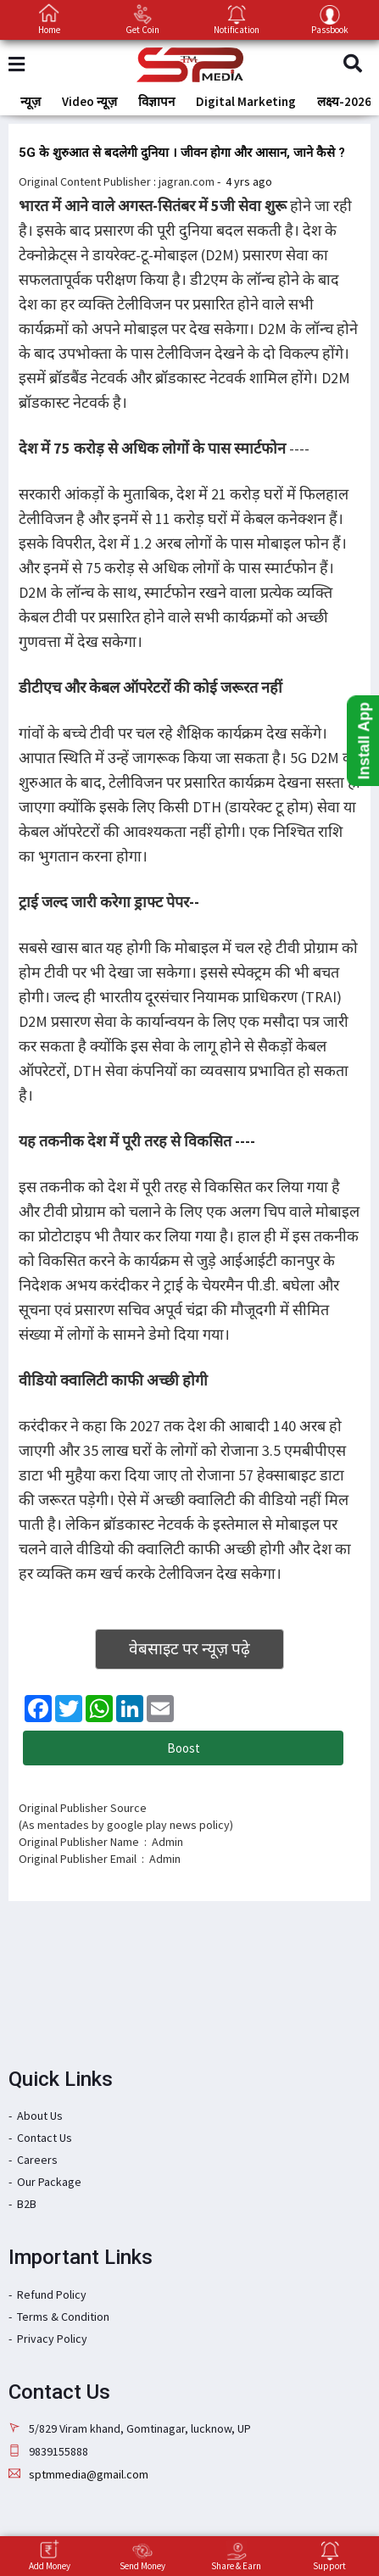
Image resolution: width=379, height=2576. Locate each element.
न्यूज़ (30, 101)
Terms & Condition (63, 2316)
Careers (37, 2159)
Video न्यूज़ (89, 101)
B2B (26, 2203)
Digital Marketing (246, 101)
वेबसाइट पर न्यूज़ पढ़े (189, 1648)
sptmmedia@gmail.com (88, 2474)
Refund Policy (51, 2294)
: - (212, 181)
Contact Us (44, 2137)
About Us (40, 2115)
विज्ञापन (156, 101)
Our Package (49, 2181)
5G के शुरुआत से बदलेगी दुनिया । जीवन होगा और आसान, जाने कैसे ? (182, 152)
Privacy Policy (52, 2338)
